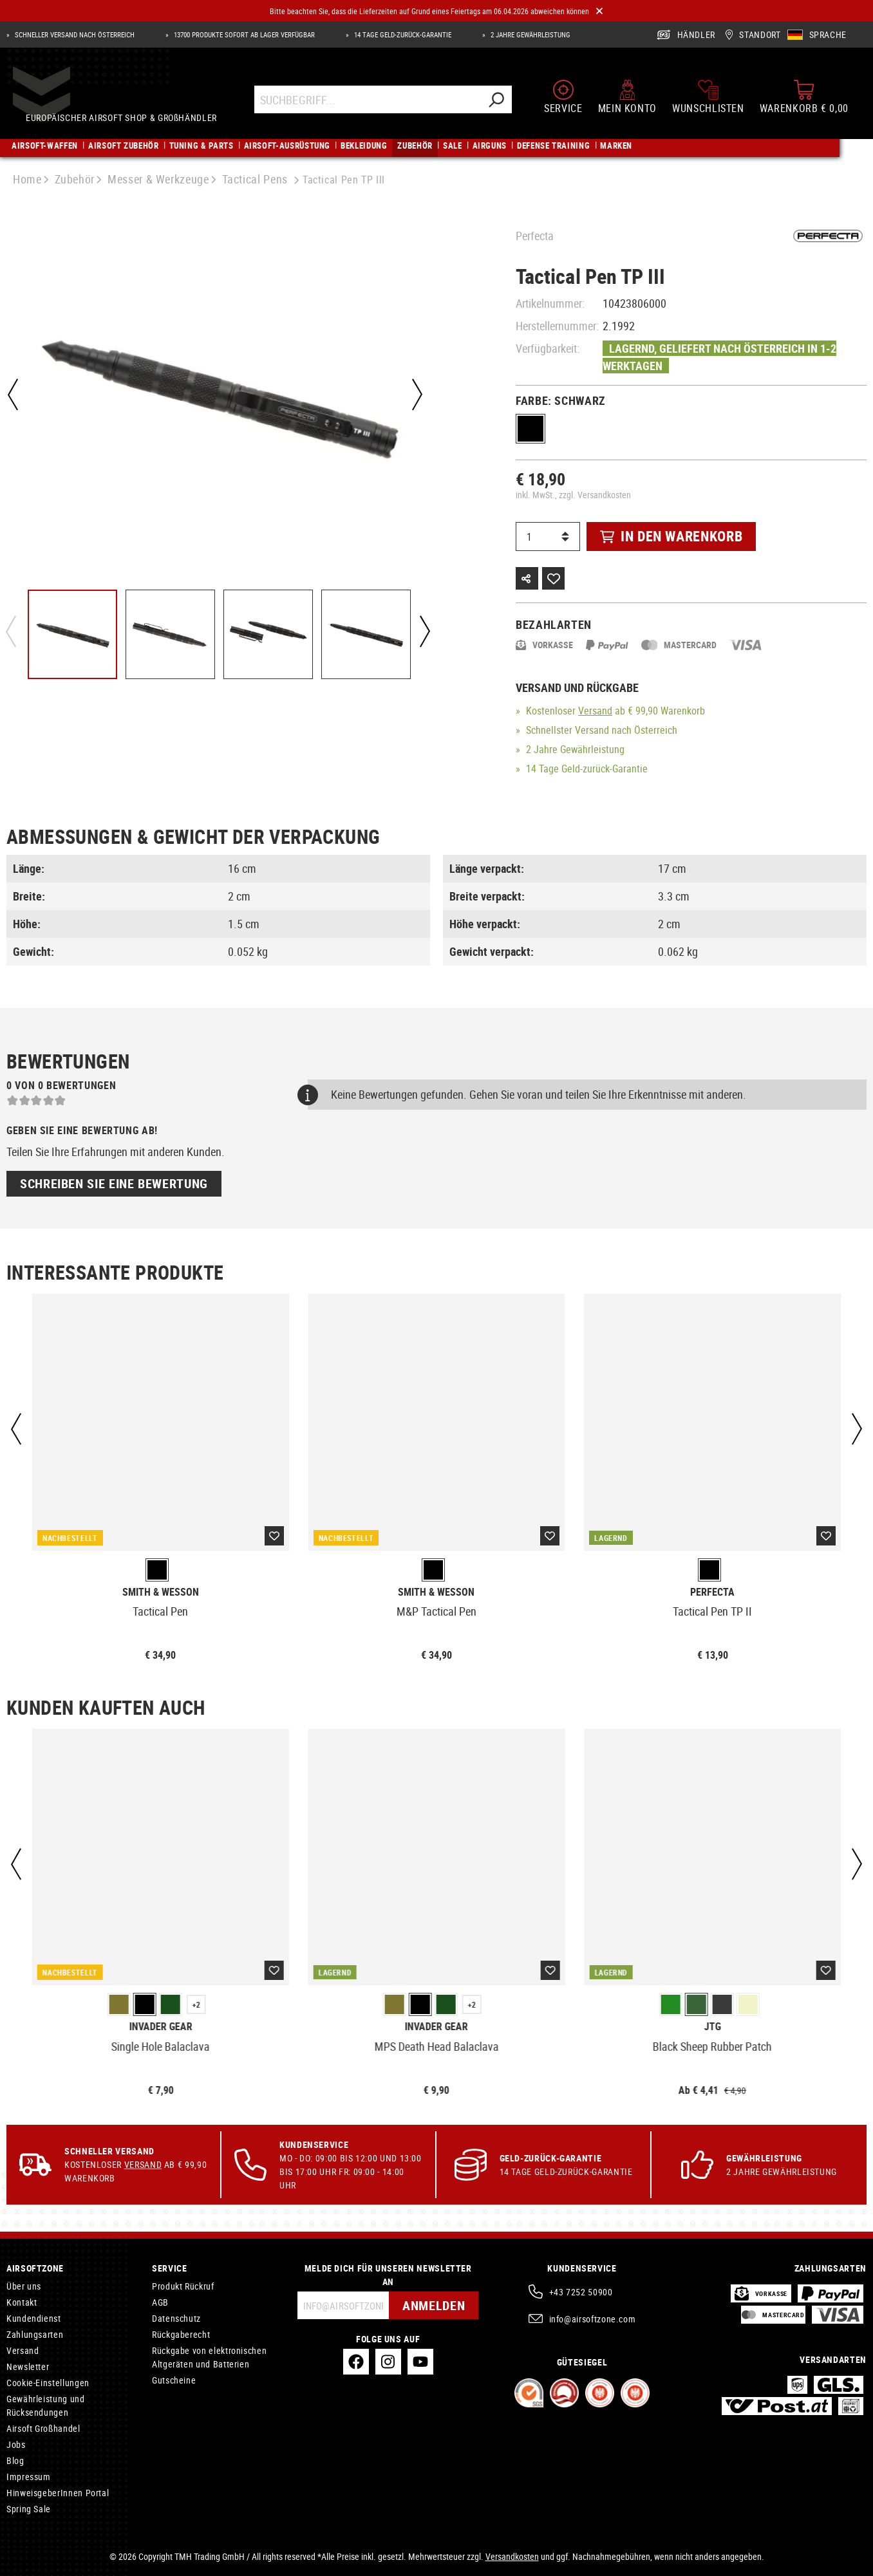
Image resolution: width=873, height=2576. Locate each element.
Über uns (23, 2286)
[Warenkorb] (804, 98)
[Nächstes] (416, 394)
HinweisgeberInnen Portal (57, 2493)
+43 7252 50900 (581, 2292)
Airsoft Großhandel (43, 2428)
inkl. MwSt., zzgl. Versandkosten (573, 495)
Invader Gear (160, 2027)
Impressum (28, 2476)
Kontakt (21, 2302)
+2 (196, 2004)
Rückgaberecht (181, 2334)
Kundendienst (33, 2318)
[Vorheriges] (13, 394)
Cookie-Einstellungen (47, 2382)
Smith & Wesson (160, 1592)
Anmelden (433, 2305)
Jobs (16, 2444)
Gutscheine (174, 2380)
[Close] (599, 11)
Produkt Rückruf (183, 2286)
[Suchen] (497, 101)
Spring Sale (28, 2509)
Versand (595, 711)
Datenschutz (176, 2318)
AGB (160, 2302)
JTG (712, 2027)
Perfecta (535, 235)
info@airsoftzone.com (592, 2319)
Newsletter (27, 2366)
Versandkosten (512, 2556)
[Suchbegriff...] (369, 101)
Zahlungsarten (34, 2334)
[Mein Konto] (627, 98)
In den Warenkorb (671, 536)
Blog (15, 2460)
